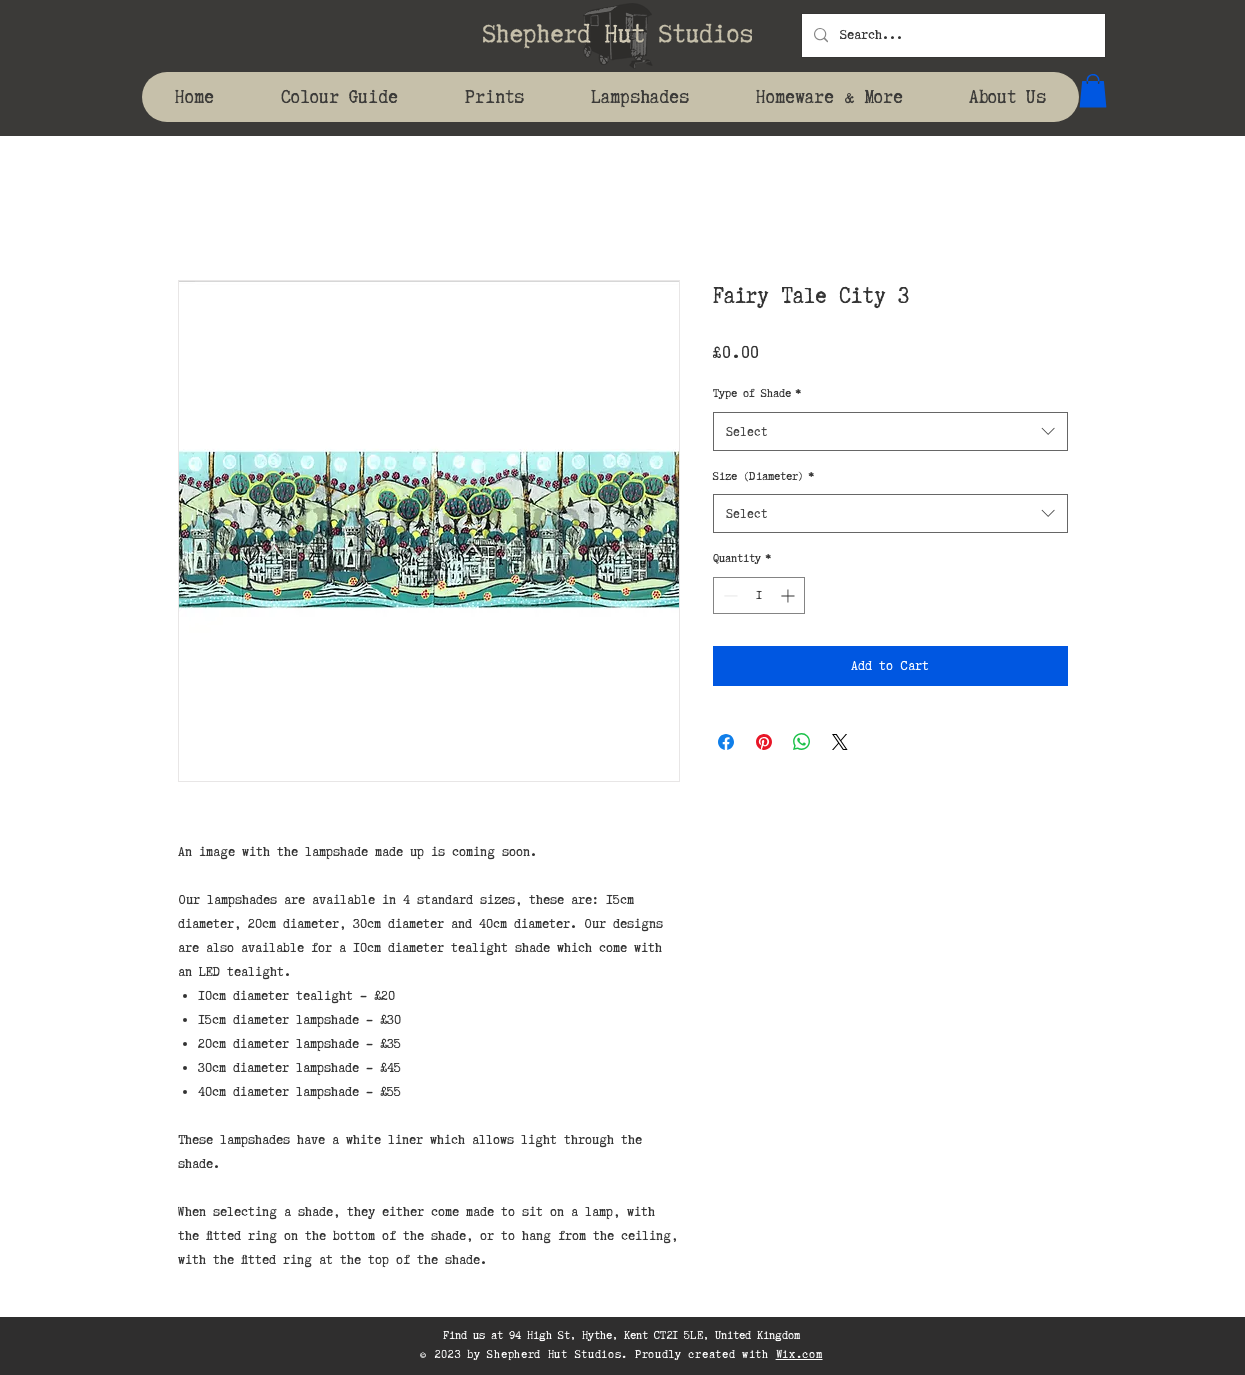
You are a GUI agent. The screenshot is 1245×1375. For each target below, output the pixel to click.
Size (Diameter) (763, 476)
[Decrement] (728, 595)
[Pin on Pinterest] (764, 742)
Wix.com (799, 1354)
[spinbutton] (759, 595)
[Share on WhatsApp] (802, 742)
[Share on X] (840, 742)
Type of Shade (757, 393)
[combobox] (890, 431)
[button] (1093, 90)
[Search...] (951, 35)
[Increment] (789, 595)
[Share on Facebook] (726, 742)
